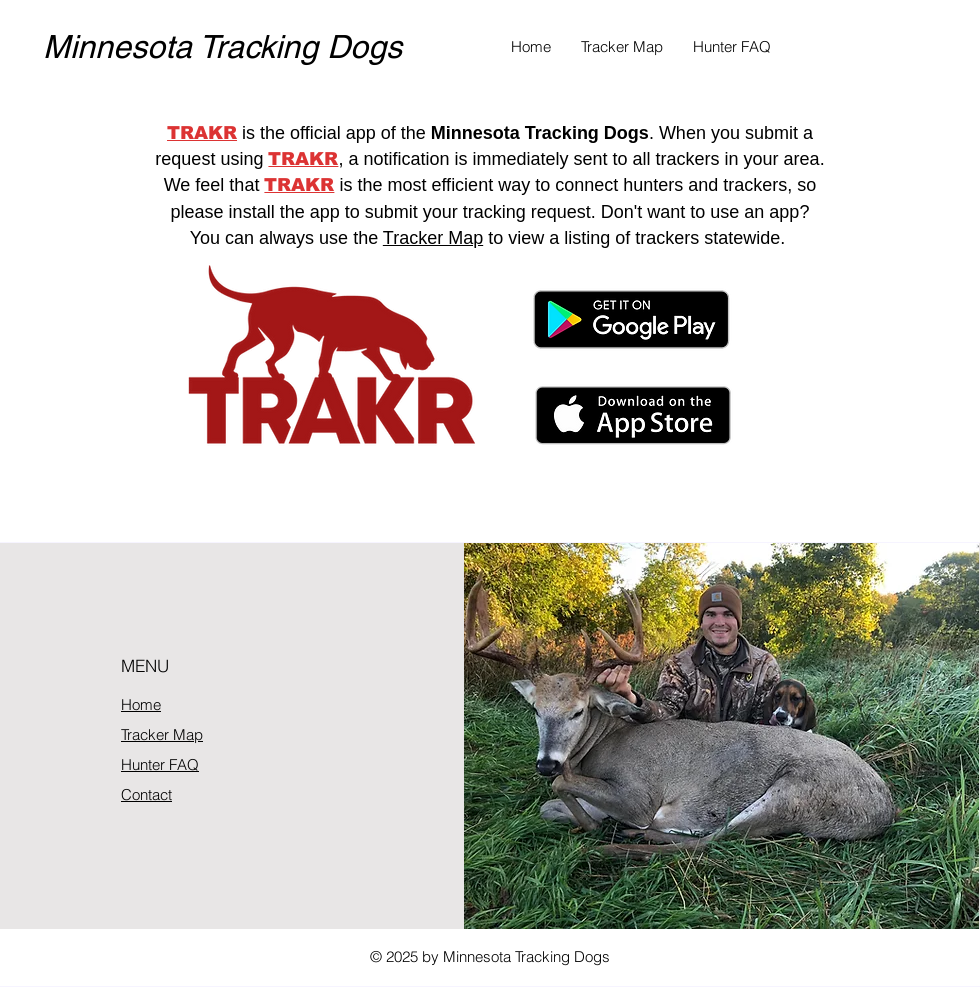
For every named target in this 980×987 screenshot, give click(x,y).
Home (141, 704)
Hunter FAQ (160, 764)
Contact (146, 794)
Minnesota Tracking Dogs (222, 46)
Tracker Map (433, 238)
